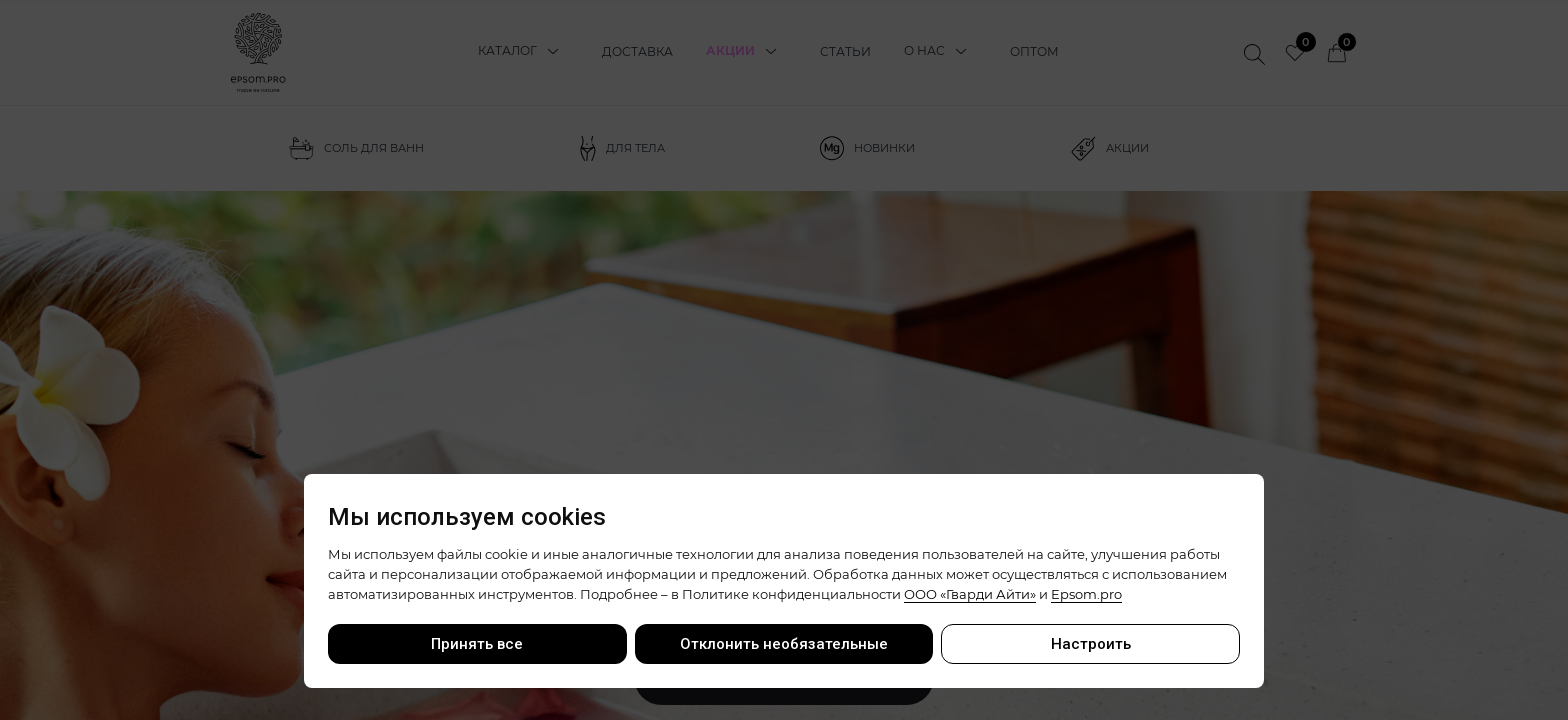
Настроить (1091, 644)
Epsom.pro (1086, 594)
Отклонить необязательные (784, 644)
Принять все (477, 644)
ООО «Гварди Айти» (970, 594)
